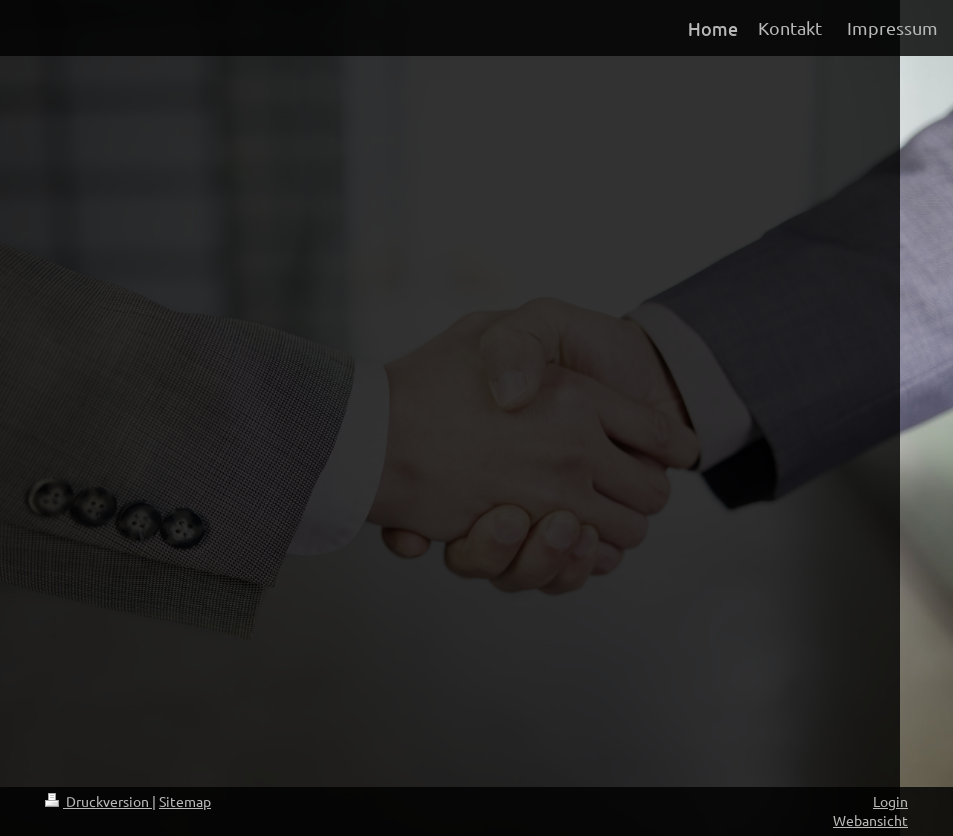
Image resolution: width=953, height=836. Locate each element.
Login (890, 801)
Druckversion (98, 801)
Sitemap (185, 801)
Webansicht (870, 820)
